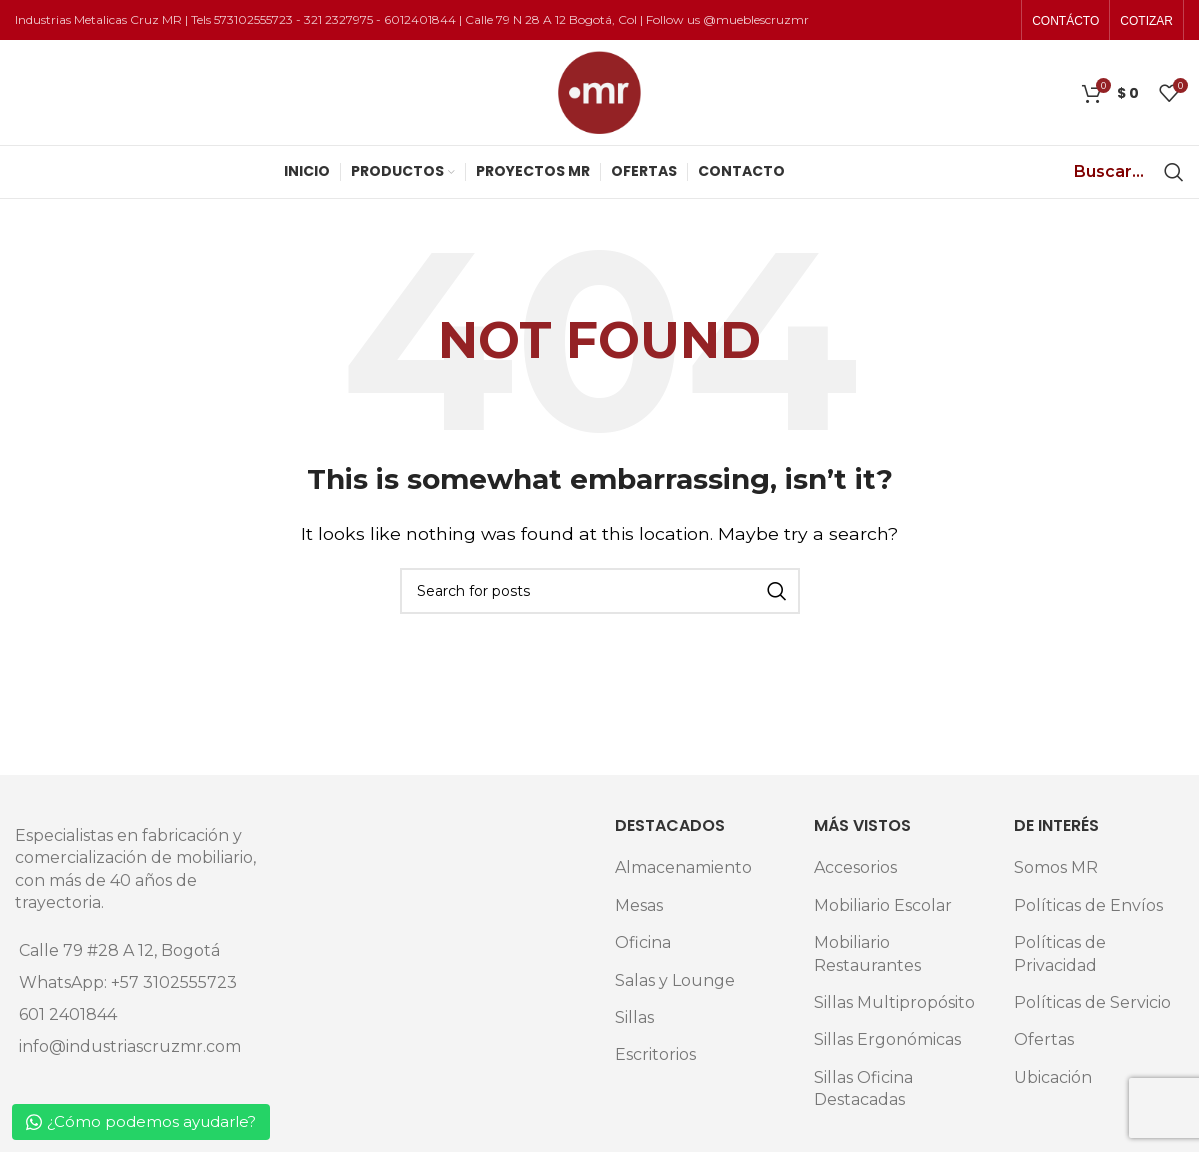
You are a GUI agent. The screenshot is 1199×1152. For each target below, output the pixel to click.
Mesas (639, 905)
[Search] (1174, 172)
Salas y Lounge (675, 980)
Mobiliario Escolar (883, 905)
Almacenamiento (683, 867)
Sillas (634, 1017)
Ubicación (1053, 1077)
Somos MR (1056, 867)
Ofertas (1044, 1039)
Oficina (643, 942)
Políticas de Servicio (1092, 1002)
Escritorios (655, 1054)
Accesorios (855, 867)
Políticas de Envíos (1088, 905)
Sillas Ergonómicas (887, 1039)
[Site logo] (599, 91)
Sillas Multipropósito (894, 1002)
